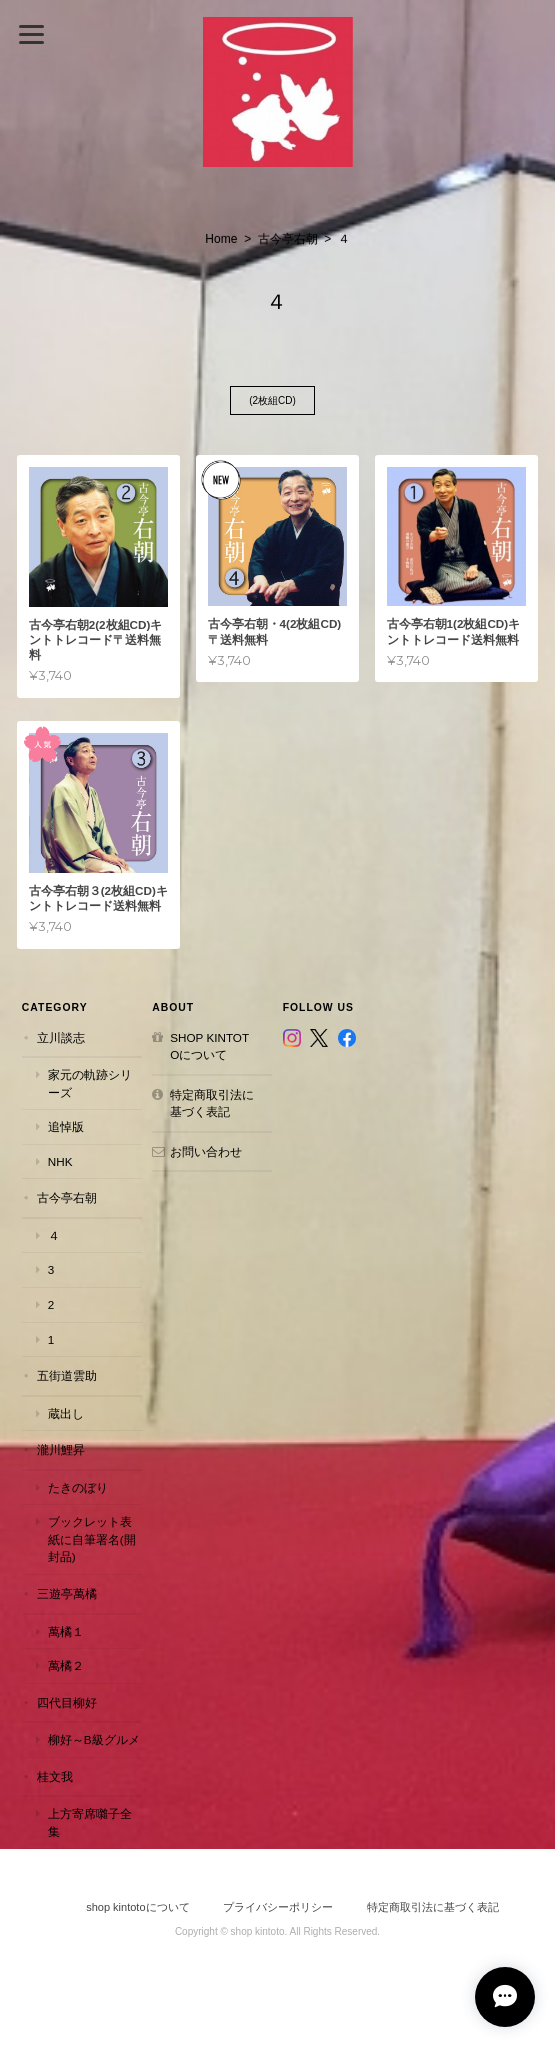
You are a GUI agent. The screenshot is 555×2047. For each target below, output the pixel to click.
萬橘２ (66, 1665)
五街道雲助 (67, 1375)
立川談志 (61, 1037)
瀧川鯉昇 (61, 1449)
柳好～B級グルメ (94, 1739)
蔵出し (66, 1413)
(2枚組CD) (272, 400)
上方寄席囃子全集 (90, 1822)
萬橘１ (66, 1631)
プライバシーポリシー (278, 1907)
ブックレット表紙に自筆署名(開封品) (92, 1539)
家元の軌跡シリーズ (90, 1083)
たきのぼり (78, 1487)
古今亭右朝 (288, 239)
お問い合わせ (206, 1151)
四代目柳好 (67, 1702)
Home (221, 239)
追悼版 (66, 1126)
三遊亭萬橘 (67, 1593)
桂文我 (55, 1776)
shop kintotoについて (209, 1046)
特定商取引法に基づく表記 (212, 1103)
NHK (60, 1161)
